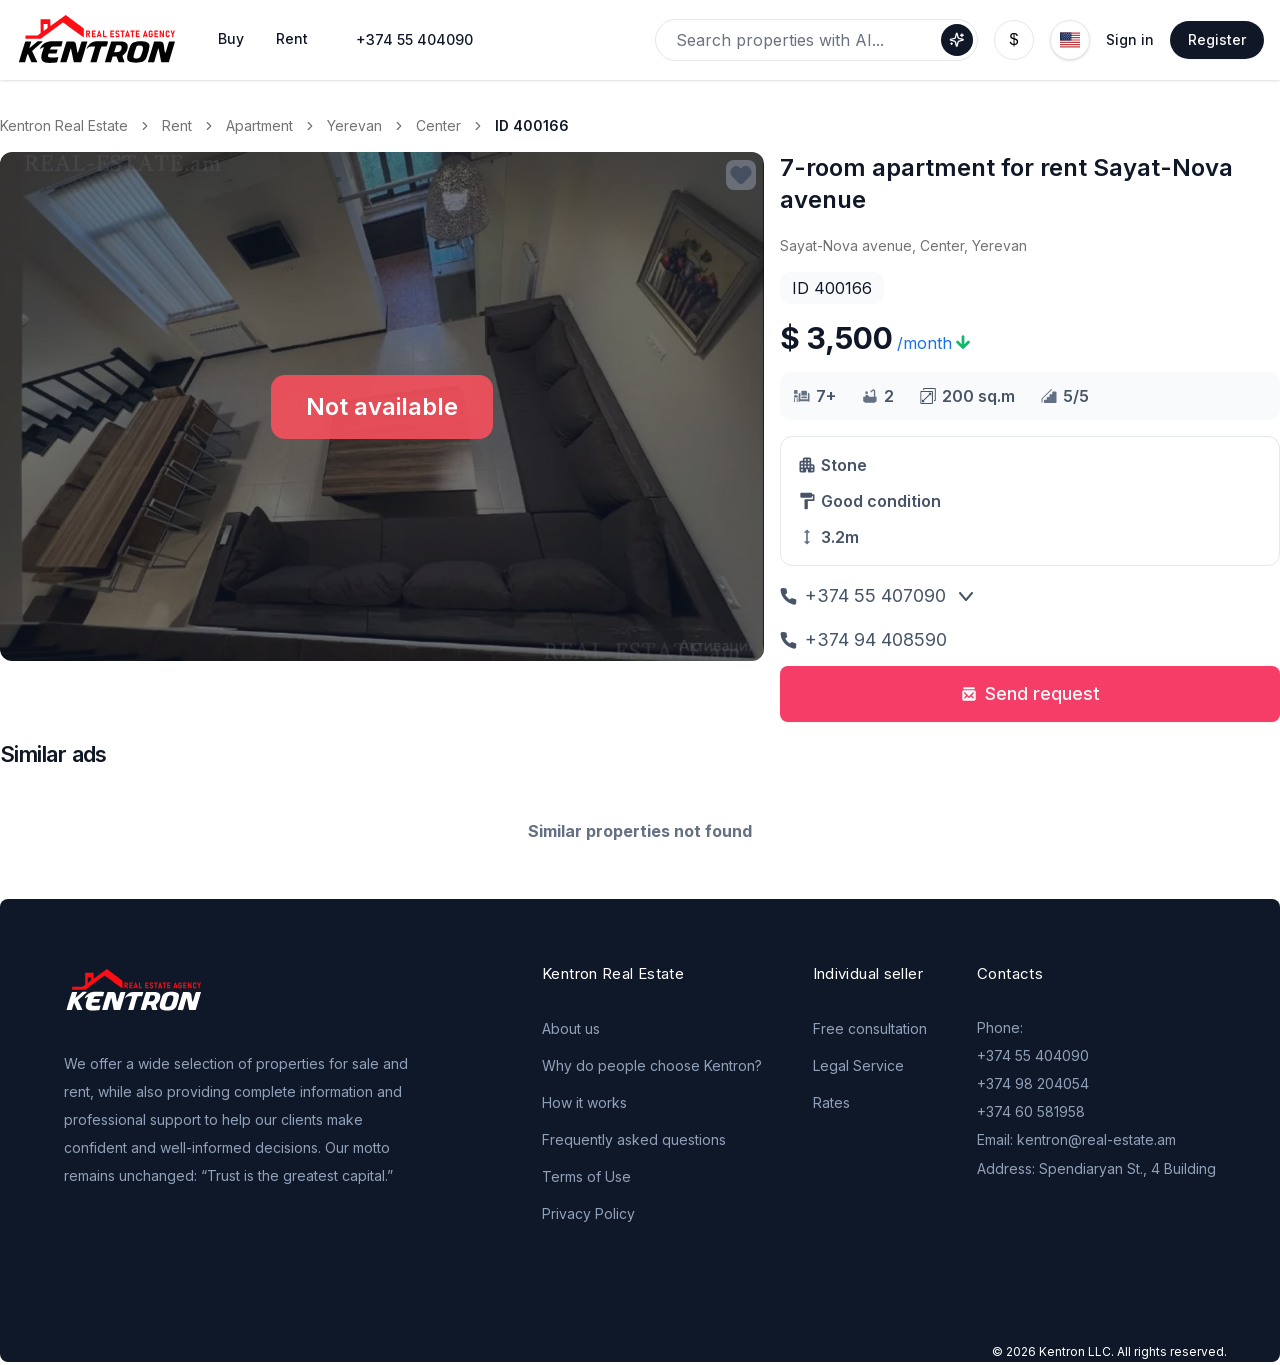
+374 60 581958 (1031, 1111)
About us (571, 1028)
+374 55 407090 (863, 595)
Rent (177, 125)
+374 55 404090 (414, 39)
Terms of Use (586, 1176)
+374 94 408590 (863, 639)
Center (438, 125)
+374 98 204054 (1033, 1083)
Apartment (259, 125)
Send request (1030, 693)
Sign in (1130, 39)
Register (1217, 39)
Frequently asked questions (634, 1139)
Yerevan (354, 125)
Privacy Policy (588, 1213)
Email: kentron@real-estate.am (1076, 1139)
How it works (584, 1102)
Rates (831, 1102)
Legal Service (858, 1065)
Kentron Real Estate (64, 125)
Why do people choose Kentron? (652, 1065)
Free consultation (870, 1028)
